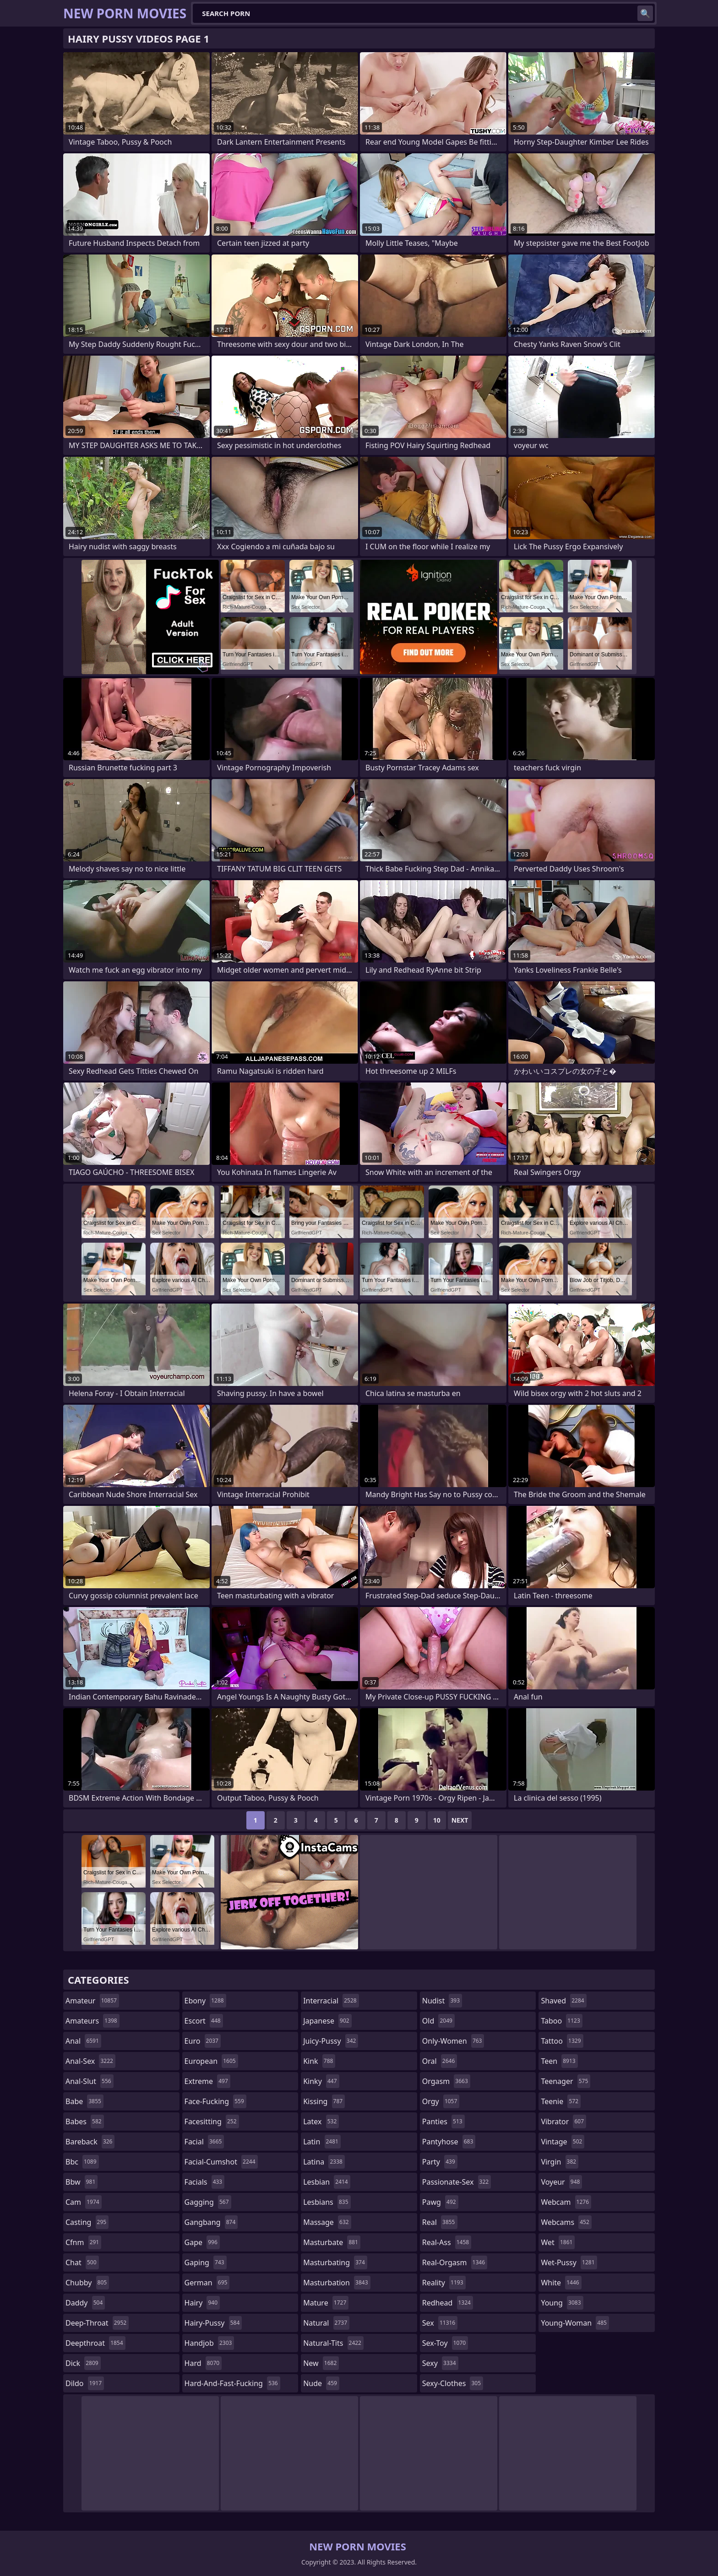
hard (203, 2363)
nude (321, 2383)
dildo (84, 2383)
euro (203, 2041)
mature (325, 2303)
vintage (562, 2141)
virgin (559, 2162)
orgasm (446, 2081)
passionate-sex (456, 2182)
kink (319, 2061)
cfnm (83, 2242)
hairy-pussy (213, 2323)
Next (459, 1820)
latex (321, 2121)
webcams (566, 2222)
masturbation (336, 2282)
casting (87, 2222)
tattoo (562, 2041)
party (439, 2162)
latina (324, 2162)
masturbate (331, 2242)
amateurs (92, 2021)
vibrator (563, 2121)
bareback (89, 2141)
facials (205, 2182)
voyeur (561, 2182)
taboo (561, 2021)
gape (202, 2242)
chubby (87, 2282)
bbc (82, 2162)
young (562, 2303)
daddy (85, 2303)
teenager (565, 2081)
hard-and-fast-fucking (232, 2383)
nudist (442, 2001)
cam (83, 2202)
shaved (563, 2001)
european (211, 2061)
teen (559, 2061)
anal (83, 2041)
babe (84, 2101)
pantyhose (449, 2141)
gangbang (211, 2222)
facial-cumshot (221, 2162)
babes (84, 2121)
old (438, 2021)
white (561, 2282)
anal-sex (90, 2061)
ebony (205, 2001)
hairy (202, 2303)
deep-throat (97, 2323)
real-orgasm (454, 2262)
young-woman (575, 2323)
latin (322, 2141)
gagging (208, 2202)
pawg (440, 2202)
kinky (321, 2081)
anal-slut (89, 2081)
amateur (92, 2001)
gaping (206, 2262)
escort (204, 2021)
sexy (440, 2363)
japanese (327, 2021)
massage (327, 2222)
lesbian (326, 2182)
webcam (566, 2202)
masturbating (335, 2262)
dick (83, 2363)
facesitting (212, 2121)
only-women (453, 2041)
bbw (81, 2182)
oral (439, 2061)
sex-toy (445, 2343)
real (439, 2222)
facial (204, 2141)
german (207, 2282)
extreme (207, 2081)
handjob (209, 2343)
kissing (324, 2101)
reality (444, 2282)
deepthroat (95, 2343)
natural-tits (333, 2343)
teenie (561, 2101)
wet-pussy (569, 2262)
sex (439, 2323)
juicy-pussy (330, 2041)
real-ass (446, 2242)
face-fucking (215, 2101)
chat (82, 2262)
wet (558, 2242)
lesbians (326, 2202)
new (321, 2363)
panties (443, 2121)
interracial (331, 2001)
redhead (447, 2303)
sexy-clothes (452, 2383)
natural (326, 2323)
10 (437, 1820)
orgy (441, 2101)
